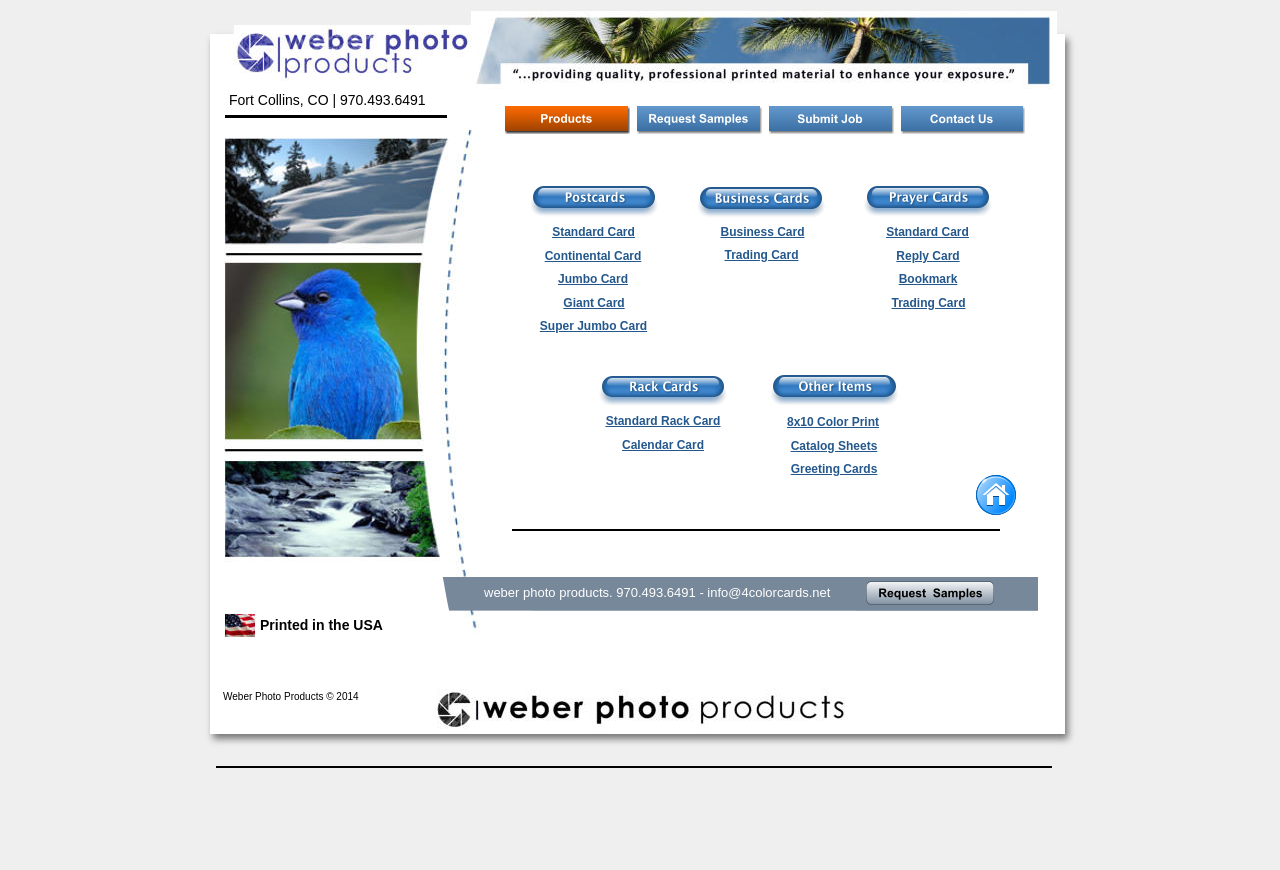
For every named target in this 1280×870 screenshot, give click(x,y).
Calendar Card (663, 445)
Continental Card (593, 256)
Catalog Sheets (834, 446)
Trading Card (928, 303)
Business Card (762, 232)
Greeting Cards (834, 469)
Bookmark (928, 279)
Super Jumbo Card (593, 326)
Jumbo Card (593, 279)
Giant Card (593, 303)
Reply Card (927, 256)
